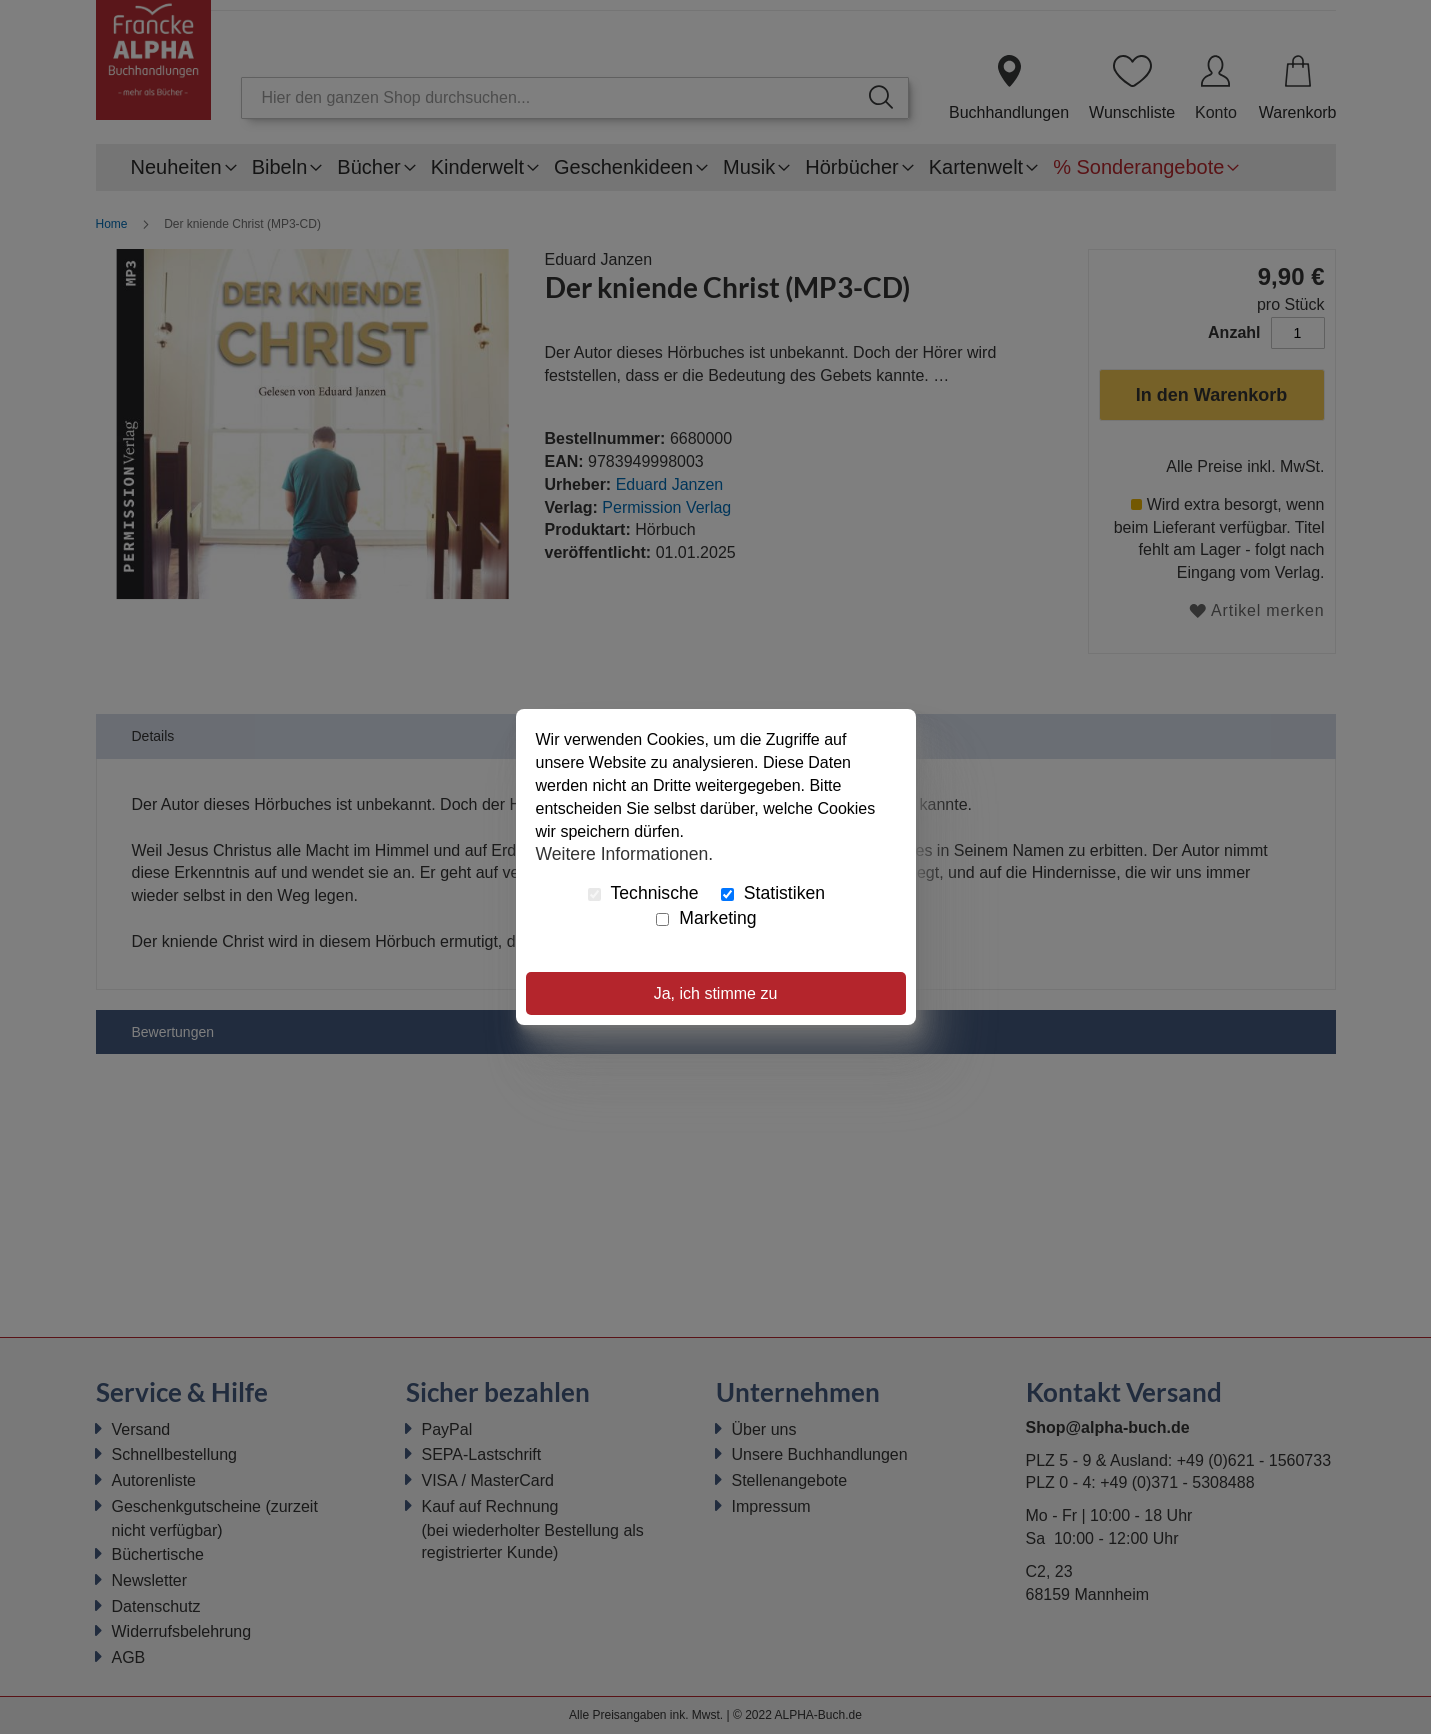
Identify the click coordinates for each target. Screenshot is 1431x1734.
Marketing (706, 918)
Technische (643, 893)
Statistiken (773, 893)
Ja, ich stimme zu (716, 993)
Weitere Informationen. (625, 853)
